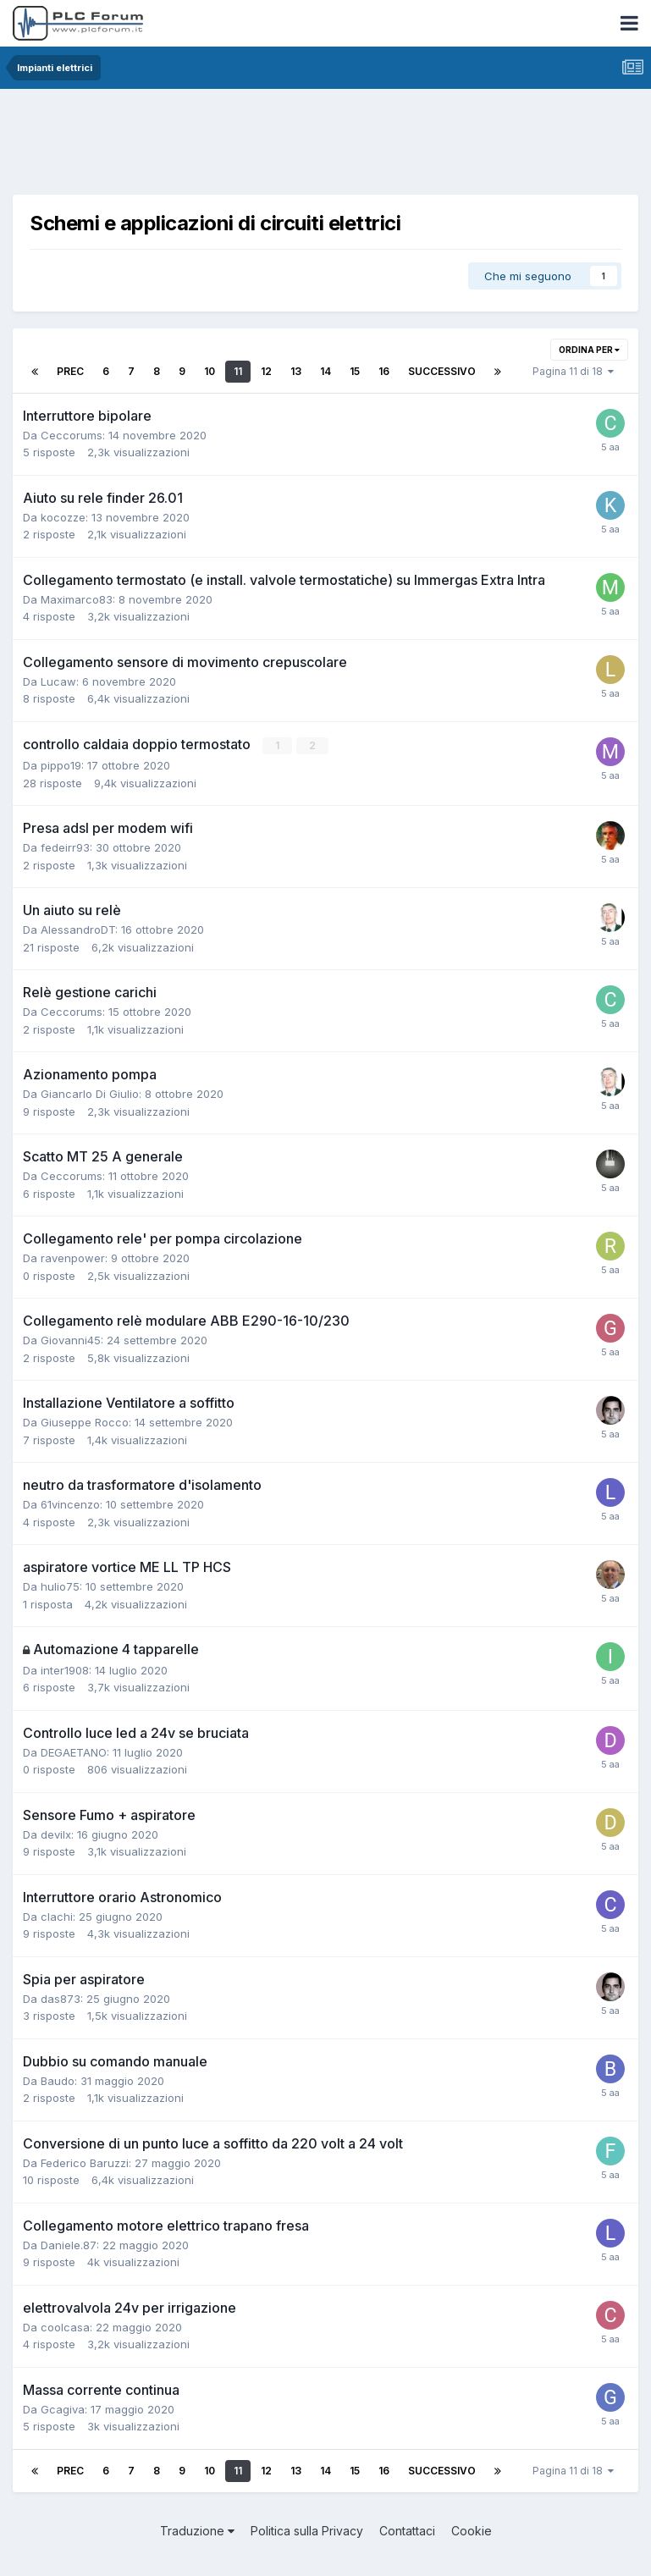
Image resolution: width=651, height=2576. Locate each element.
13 (295, 371)
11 (238, 371)
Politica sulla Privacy (307, 2531)
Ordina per (589, 350)
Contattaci (407, 2531)
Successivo (442, 371)
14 (325, 371)
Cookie (471, 2531)
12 (266, 371)
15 (355, 371)
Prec (70, 371)
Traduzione (197, 2531)
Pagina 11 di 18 (573, 371)
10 (209, 371)
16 (383, 371)
